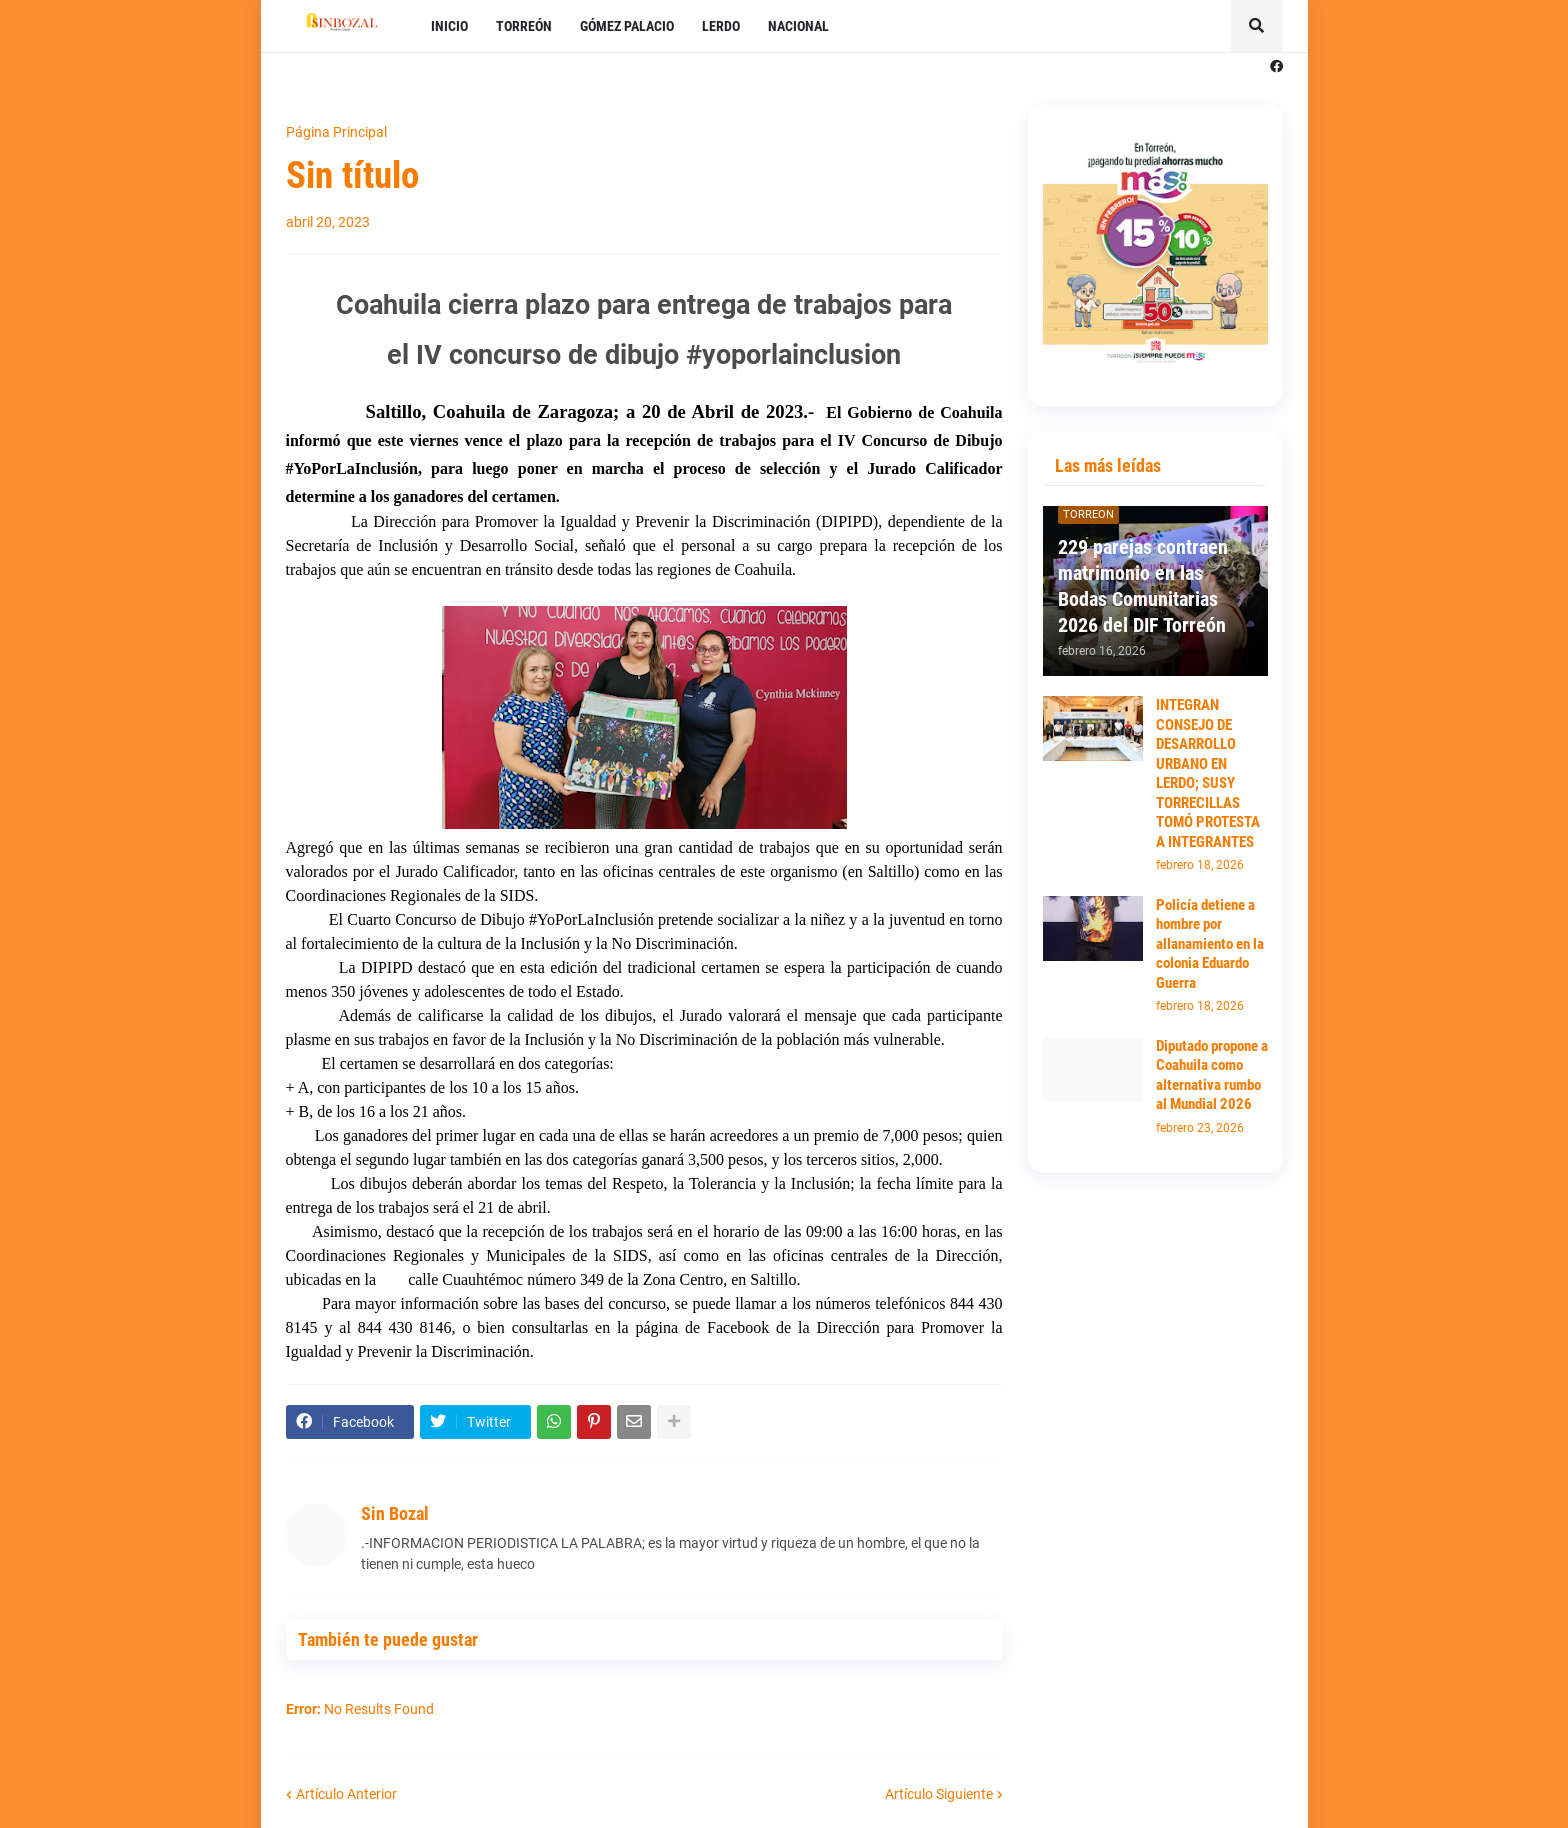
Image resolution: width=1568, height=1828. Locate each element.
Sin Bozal (395, 1513)
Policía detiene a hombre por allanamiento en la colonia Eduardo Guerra (1210, 944)
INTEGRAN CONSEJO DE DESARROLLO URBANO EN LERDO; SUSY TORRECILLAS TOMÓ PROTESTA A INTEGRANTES (1208, 773)
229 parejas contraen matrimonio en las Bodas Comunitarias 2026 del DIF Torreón (1143, 586)
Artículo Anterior (346, 1794)
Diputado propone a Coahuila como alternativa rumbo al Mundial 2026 (1212, 1075)
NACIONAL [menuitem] (798, 26)
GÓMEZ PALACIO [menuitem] (627, 26)
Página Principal (336, 132)
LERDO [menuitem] (721, 26)
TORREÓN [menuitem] (524, 26)
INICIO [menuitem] (449, 26)
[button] (1257, 26)
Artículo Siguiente (939, 1794)
